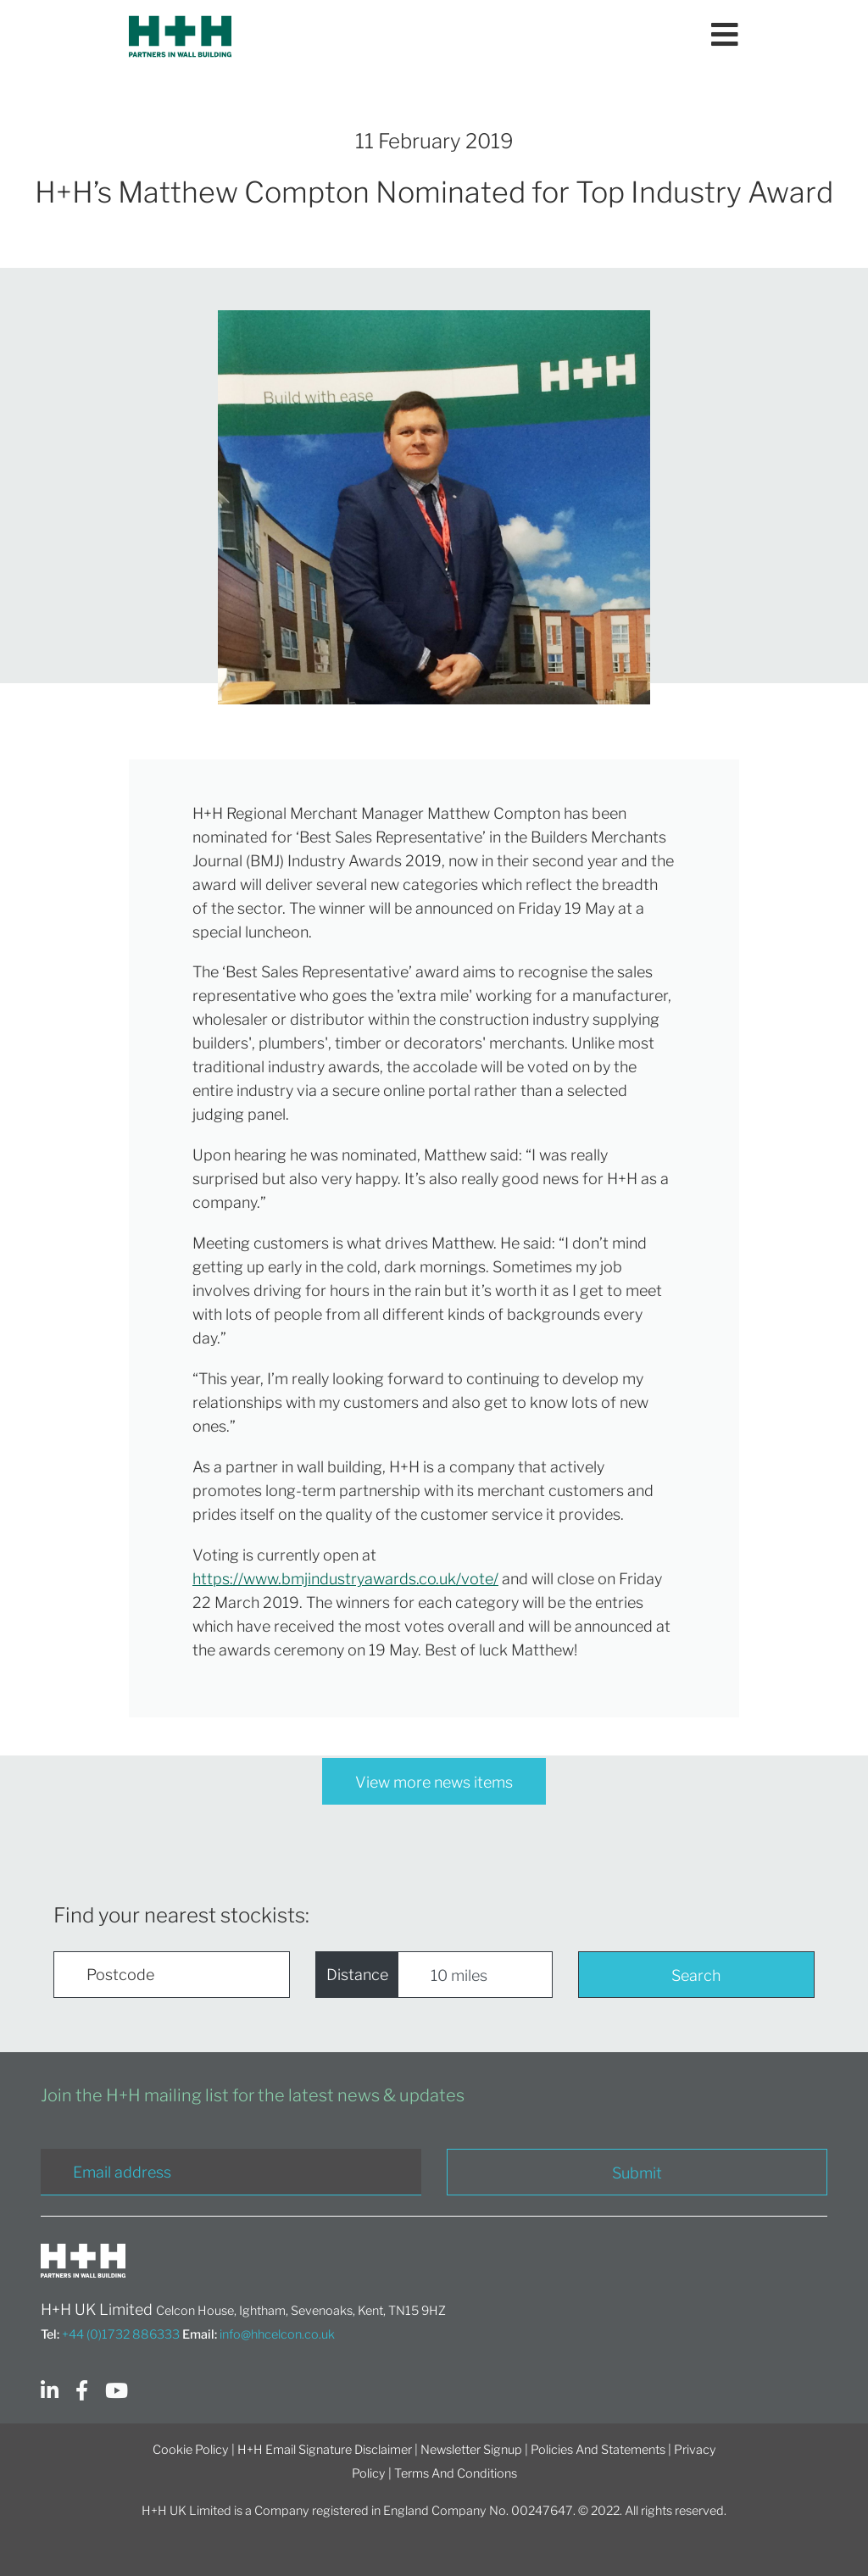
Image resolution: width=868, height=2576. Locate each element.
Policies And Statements (598, 2449)
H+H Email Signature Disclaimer (324, 2449)
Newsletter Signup (471, 2449)
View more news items (434, 1782)
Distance (357, 1974)
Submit (637, 2173)
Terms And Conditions (455, 2473)
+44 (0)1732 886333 (121, 2334)
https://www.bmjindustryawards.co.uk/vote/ (345, 1579)
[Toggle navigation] (724, 36)
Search (696, 1975)
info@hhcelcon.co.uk (277, 2334)
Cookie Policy (191, 2449)
